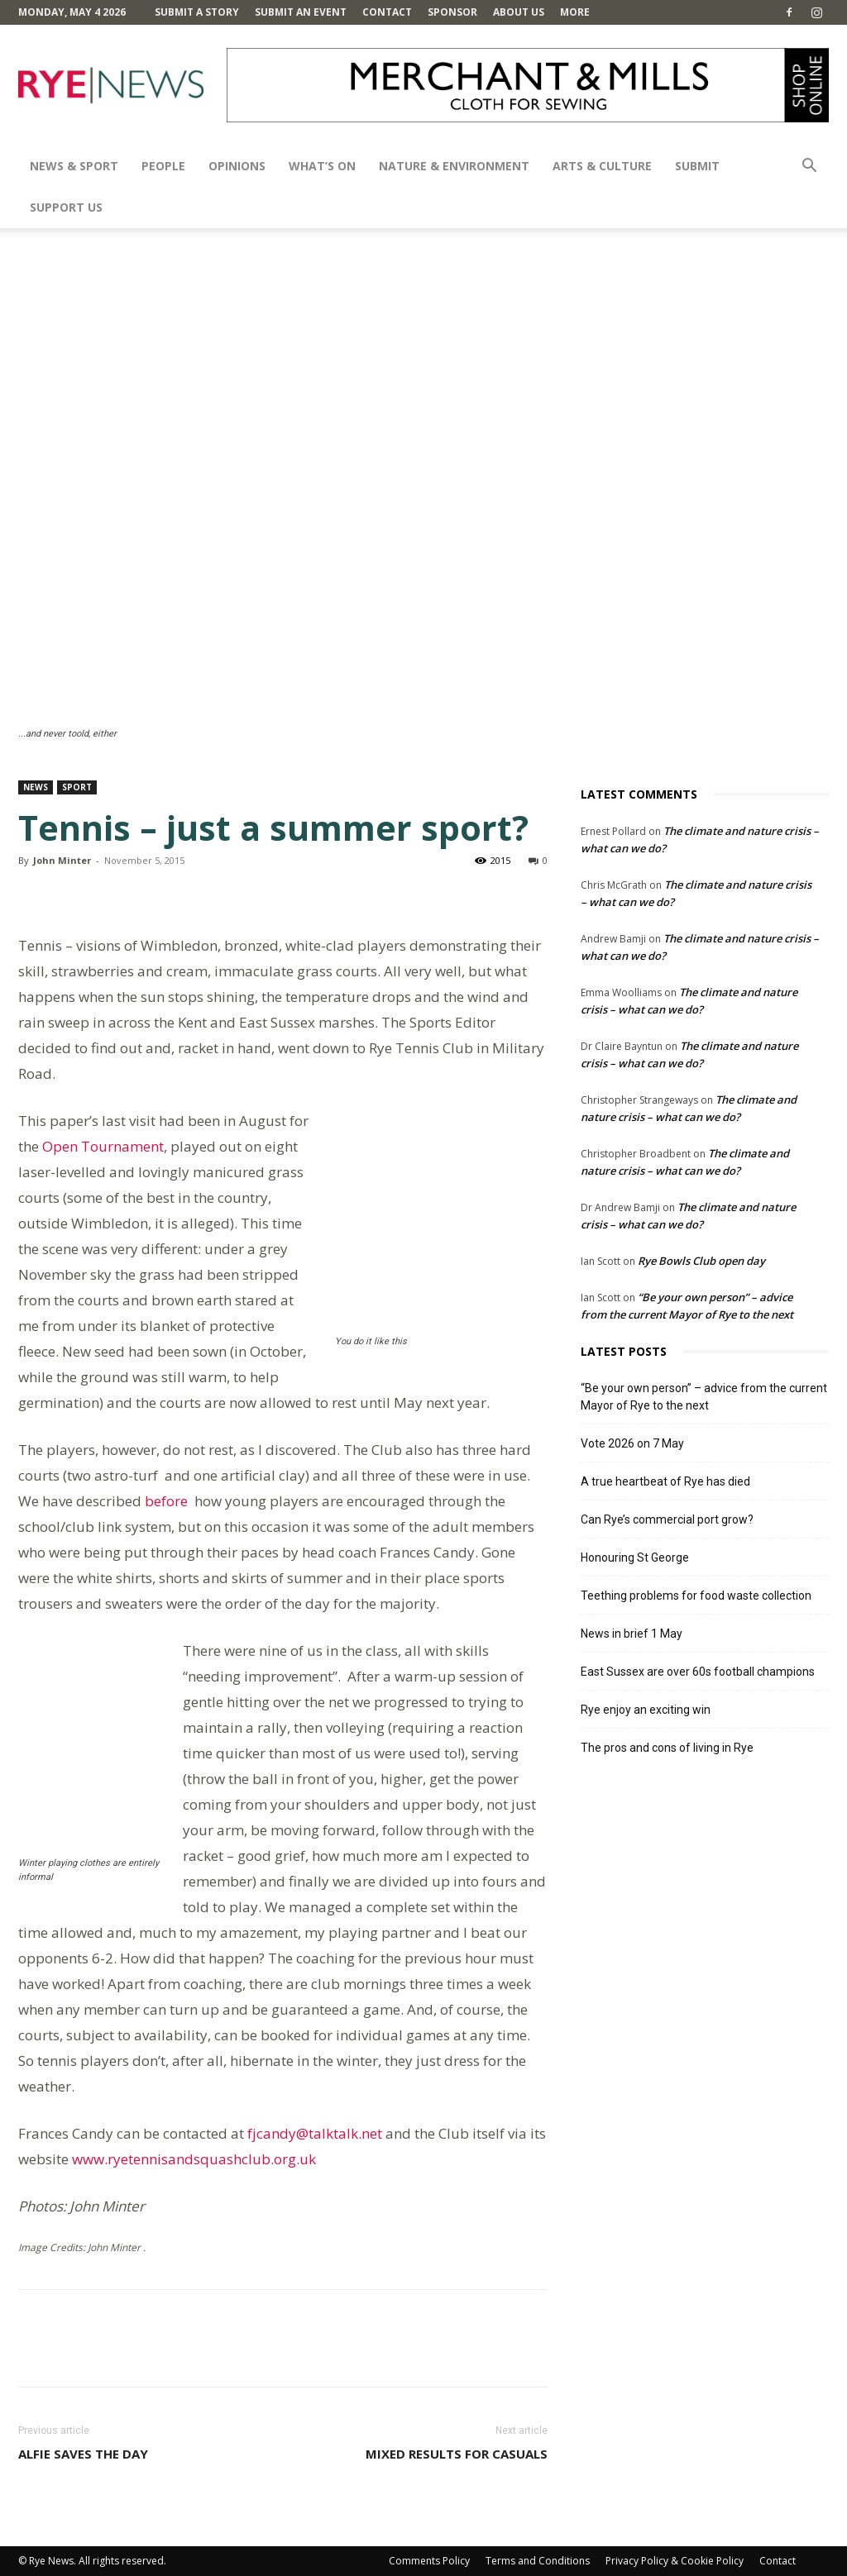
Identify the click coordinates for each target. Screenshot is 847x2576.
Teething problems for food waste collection (696, 1595)
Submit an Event (301, 12)
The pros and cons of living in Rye (667, 1747)
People (163, 166)
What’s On (322, 166)
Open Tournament (103, 1146)
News (35, 787)
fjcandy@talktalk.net (314, 2133)
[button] (809, 167)
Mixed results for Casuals (457, 2453)
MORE (575, 12)
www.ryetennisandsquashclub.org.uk (194, 2158)
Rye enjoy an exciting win (646, 1709)
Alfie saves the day (83, 2453)
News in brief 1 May (631, 1633)
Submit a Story (197, 12)
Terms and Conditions (538, 2561)
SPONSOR (452, 12)
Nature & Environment (454, 166)
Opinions (237, 166)
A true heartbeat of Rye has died (665, 1481)
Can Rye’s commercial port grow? (667, 1519)
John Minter (62, 860)
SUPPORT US (66, 207)
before (164, 1500)
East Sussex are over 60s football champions (698, 1671)
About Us (518, 12)
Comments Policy (429, 2561)
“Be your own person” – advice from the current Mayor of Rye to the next (704, 1396)
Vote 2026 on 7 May (632, 1443)
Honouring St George (635, 1557)
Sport (77, 787)
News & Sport (74, 166)
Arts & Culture (602, 166)
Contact (387, 12)
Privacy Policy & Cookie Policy (674, 2561)
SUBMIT (697, 166)
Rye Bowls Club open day (701, 1260)
